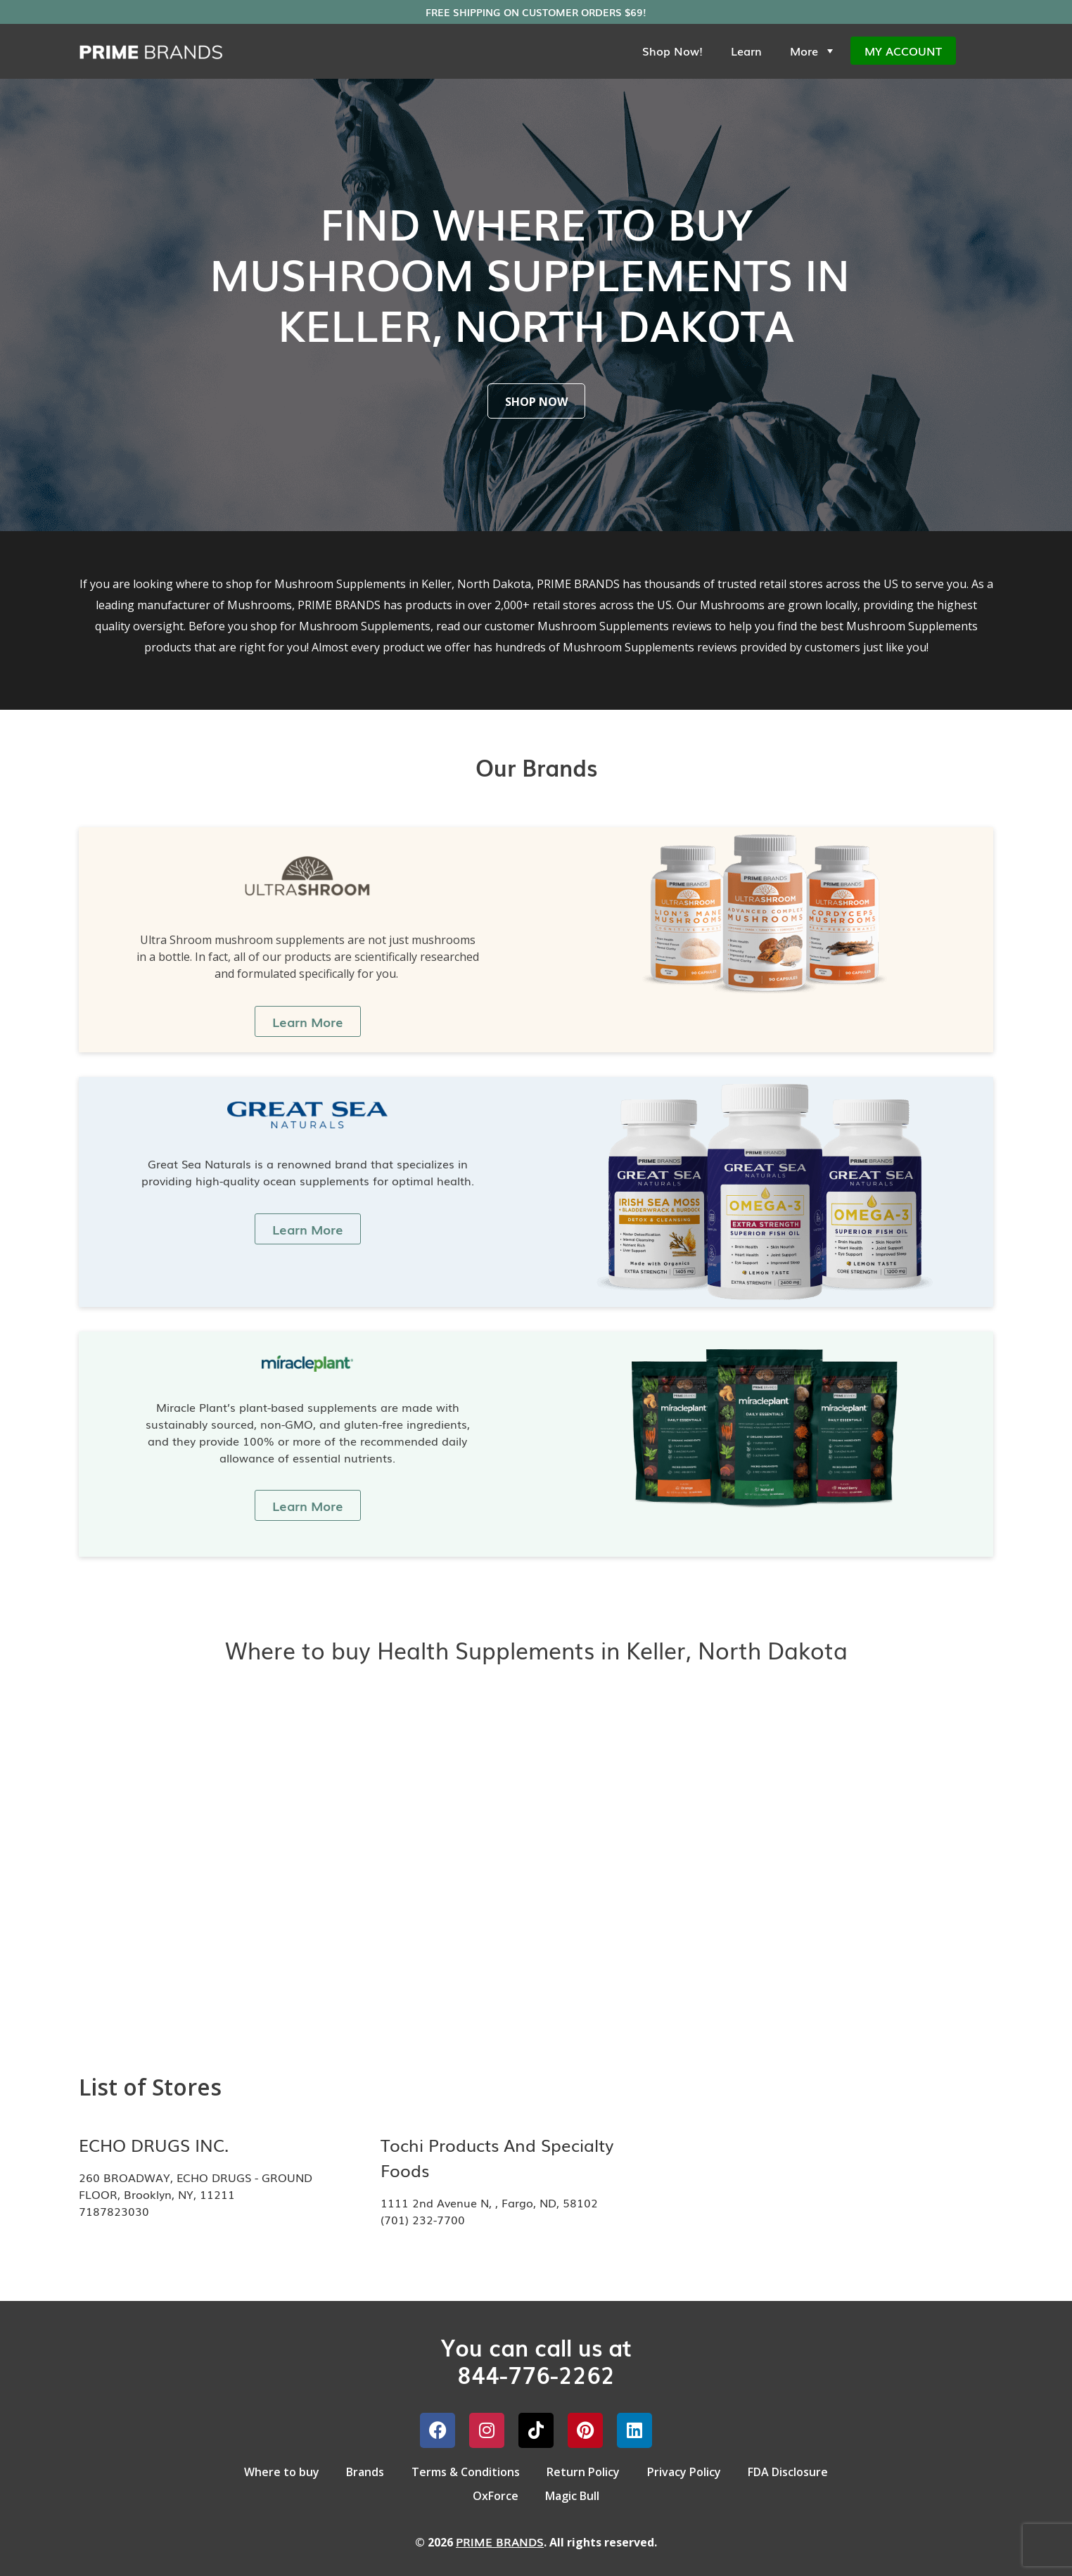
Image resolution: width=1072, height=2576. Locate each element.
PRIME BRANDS (500, 2540)
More (813, 51)
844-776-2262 (536, 2373)
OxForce (495, 2494)
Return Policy (583, 2471)
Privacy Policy (685, 2471)
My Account (903, 50)
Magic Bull (573, 2494)
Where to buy (279, 2471)
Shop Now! (672, 50)
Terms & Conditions (465, 2471)
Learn (746, 50)
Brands (364, 2471)
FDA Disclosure (791, 2471)
